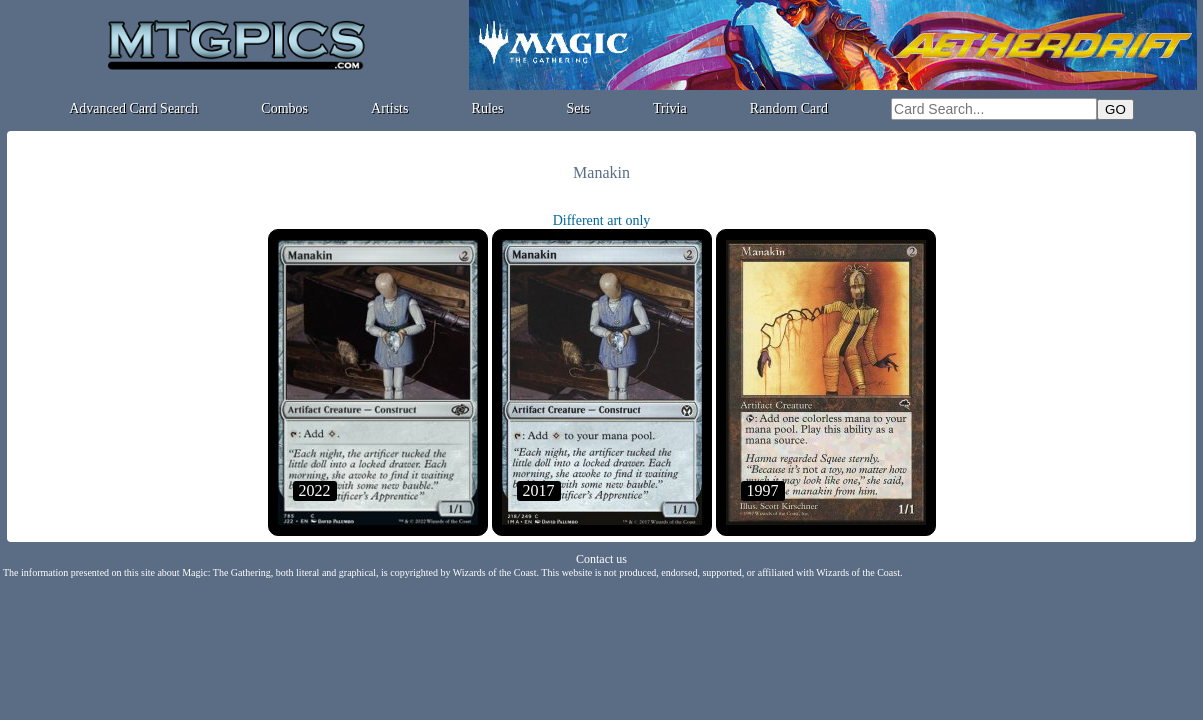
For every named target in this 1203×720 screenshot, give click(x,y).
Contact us (601, 559)
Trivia (670, 108)
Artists (389, 108)
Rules (488, 108)
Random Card (789, 108)
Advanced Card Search (133, 108)
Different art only (602, 220)
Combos (284, 108)
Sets (578, 108)
